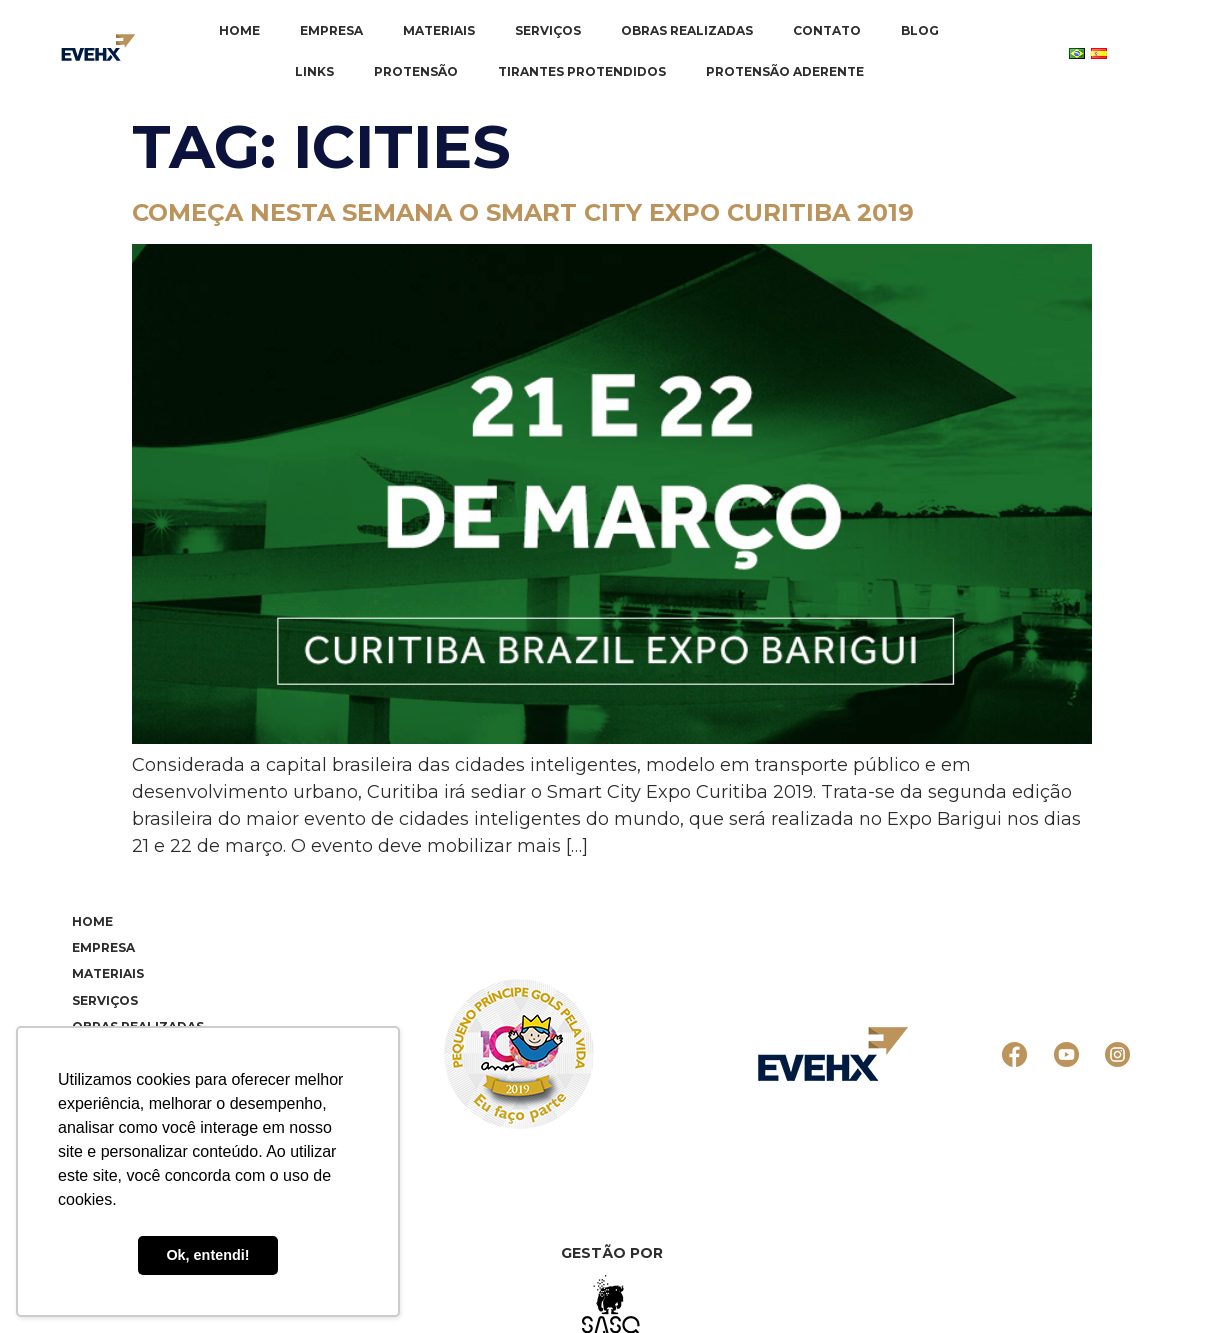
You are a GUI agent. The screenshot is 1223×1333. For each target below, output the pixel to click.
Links (314, 71)
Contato (827, 30)
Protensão (416, 71)
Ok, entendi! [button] (207, 1255)
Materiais (439, 30)
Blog (920, 30)
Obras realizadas (687, 30)
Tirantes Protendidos (582, 71)
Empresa (331, 30)
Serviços (548, 30)
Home (239, 30)
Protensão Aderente (785, 71)
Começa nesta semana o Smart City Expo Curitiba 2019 (523, 212)
